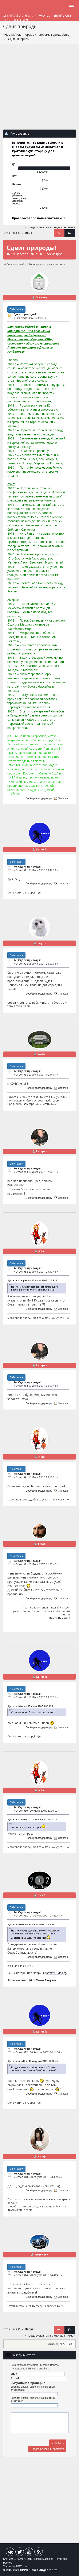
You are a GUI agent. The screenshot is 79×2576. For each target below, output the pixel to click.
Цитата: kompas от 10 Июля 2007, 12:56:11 (32, 1280)
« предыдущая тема (38, 227)
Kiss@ (42, 2156)
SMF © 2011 (25, 2558)
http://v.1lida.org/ (56, 1973)
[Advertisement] (39, 88)
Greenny (41, 297)
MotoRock (41, 2254)
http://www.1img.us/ (42, 1980)
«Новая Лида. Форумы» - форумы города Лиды (37, 17)
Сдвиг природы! (24, 314)
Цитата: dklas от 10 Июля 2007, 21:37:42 (31, 1924)
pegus (41, 943)
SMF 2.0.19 (9, 2558)
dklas (41, 1544)
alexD (41, 1895)
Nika (41, 1251)
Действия (16, 309)
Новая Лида (38, 2570)
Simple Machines (43, 2558)
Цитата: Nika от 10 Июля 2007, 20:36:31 (30, 1706)
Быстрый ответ (24, 2355)
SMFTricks (21, 2566)
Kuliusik (41, 849)
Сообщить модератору (39, 798)
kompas (41, 1151)
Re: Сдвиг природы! (27, 866)
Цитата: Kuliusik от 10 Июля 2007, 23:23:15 (32, 1819)
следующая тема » (63, 227)
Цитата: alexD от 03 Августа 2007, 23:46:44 (33, 2061)
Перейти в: (52, 2344)
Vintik (41, 1054)
